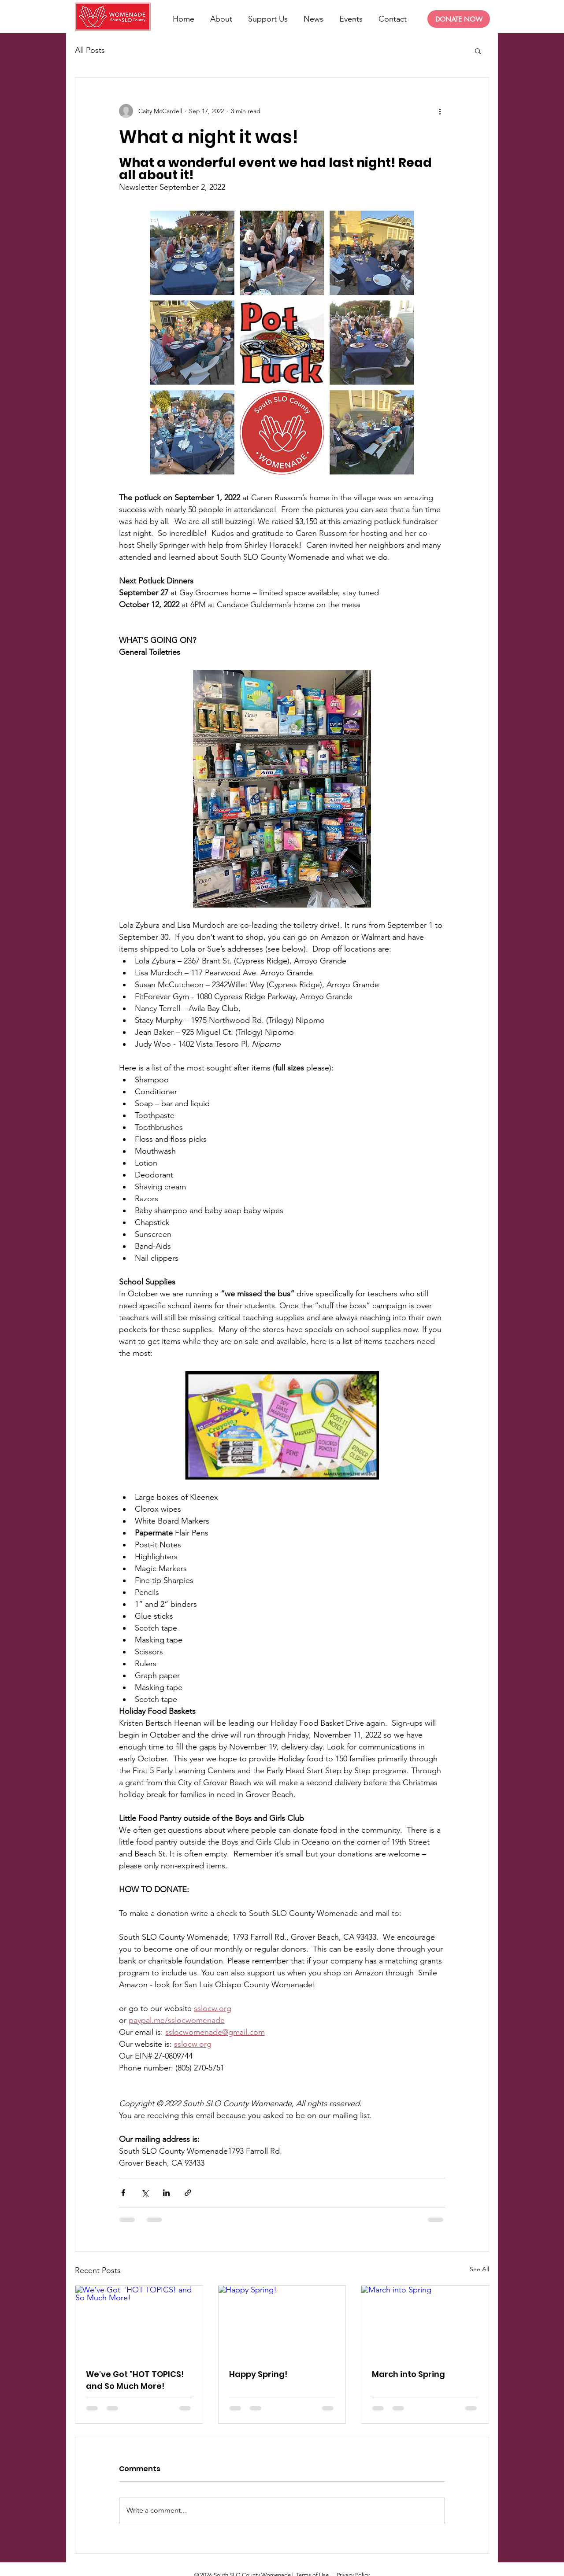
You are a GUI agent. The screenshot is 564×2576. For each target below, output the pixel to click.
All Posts (90, 50)
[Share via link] (188, 2192)
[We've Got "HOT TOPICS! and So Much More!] (139, 2321)
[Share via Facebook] (123, 2192)
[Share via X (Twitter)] (145, 2192)
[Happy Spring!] (282, 2321)
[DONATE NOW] (458, 19)
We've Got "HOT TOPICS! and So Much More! (135, 2380)
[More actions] (439, 111)
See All (479, 2269)
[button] (478, 50)
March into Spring (408, 2374)
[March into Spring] (425, 2321)
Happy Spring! (258, 2374)
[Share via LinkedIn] (166, 2192)
